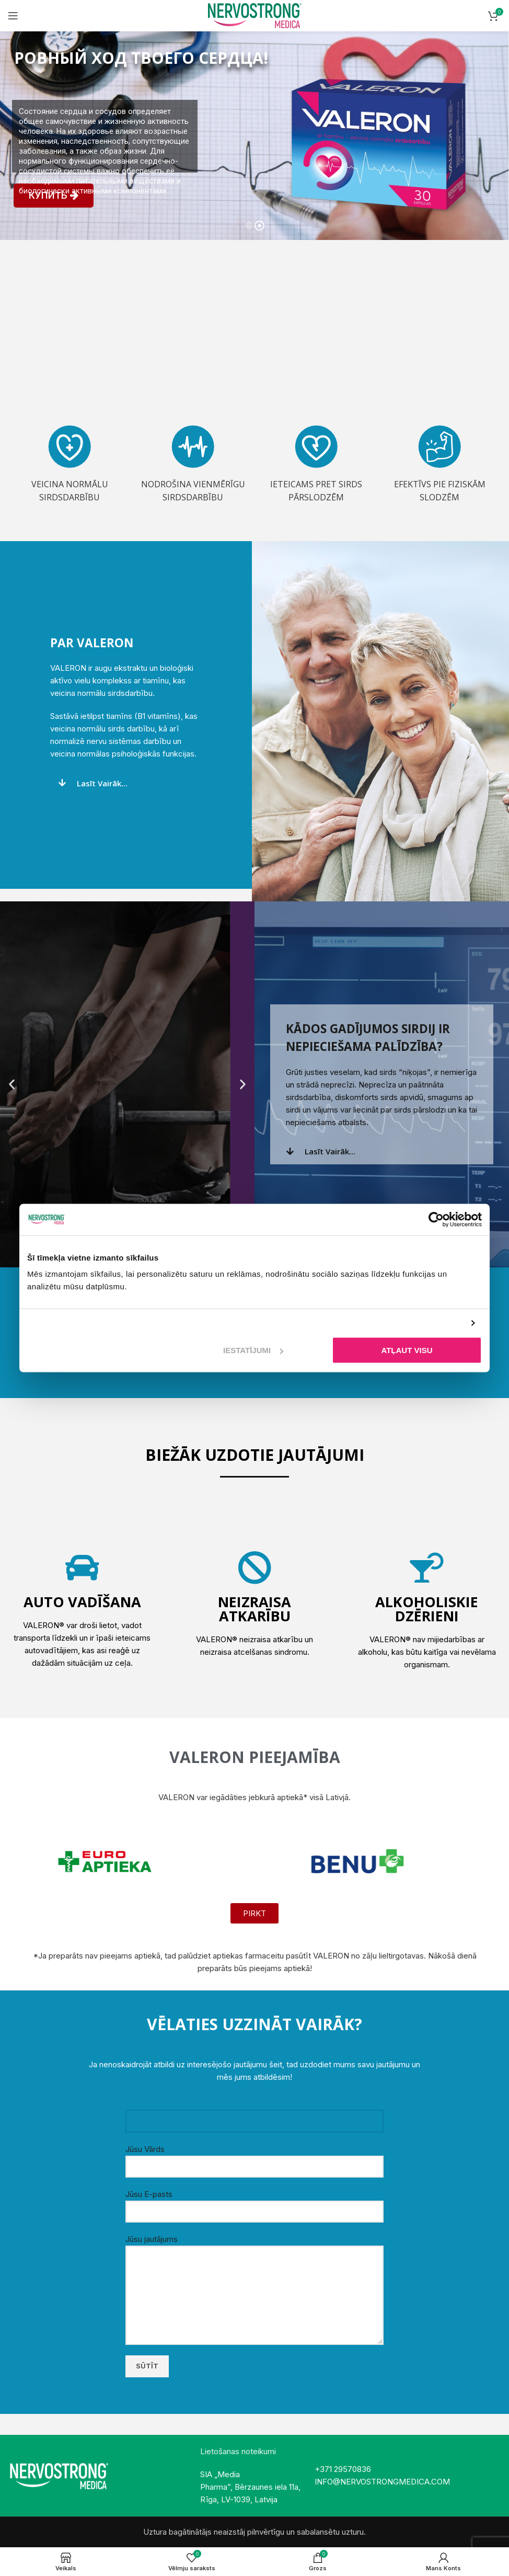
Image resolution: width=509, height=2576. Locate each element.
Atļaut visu (406, 1350)
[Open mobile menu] (13, 15)
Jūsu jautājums (254, 2266)
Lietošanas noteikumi (238, 2451)
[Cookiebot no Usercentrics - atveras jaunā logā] (436, 1219)
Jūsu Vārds (254, 2157)
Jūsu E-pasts (254, 2202)
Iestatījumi (253, 1350)
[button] (11, 1084)
